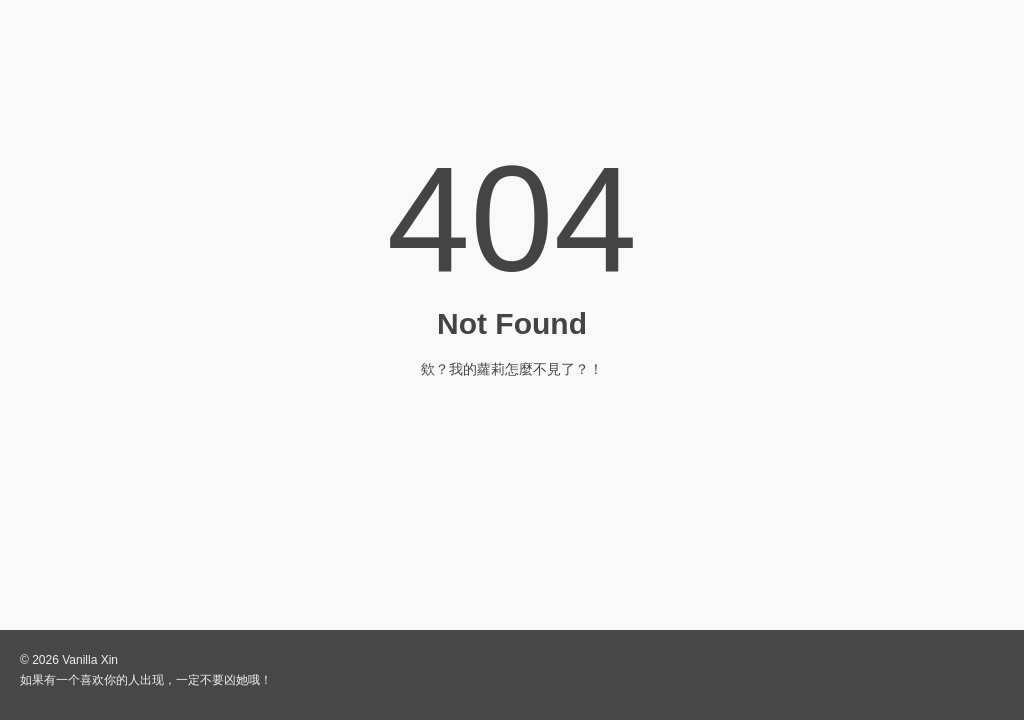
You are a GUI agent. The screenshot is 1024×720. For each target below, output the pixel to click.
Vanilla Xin (90, 660)
